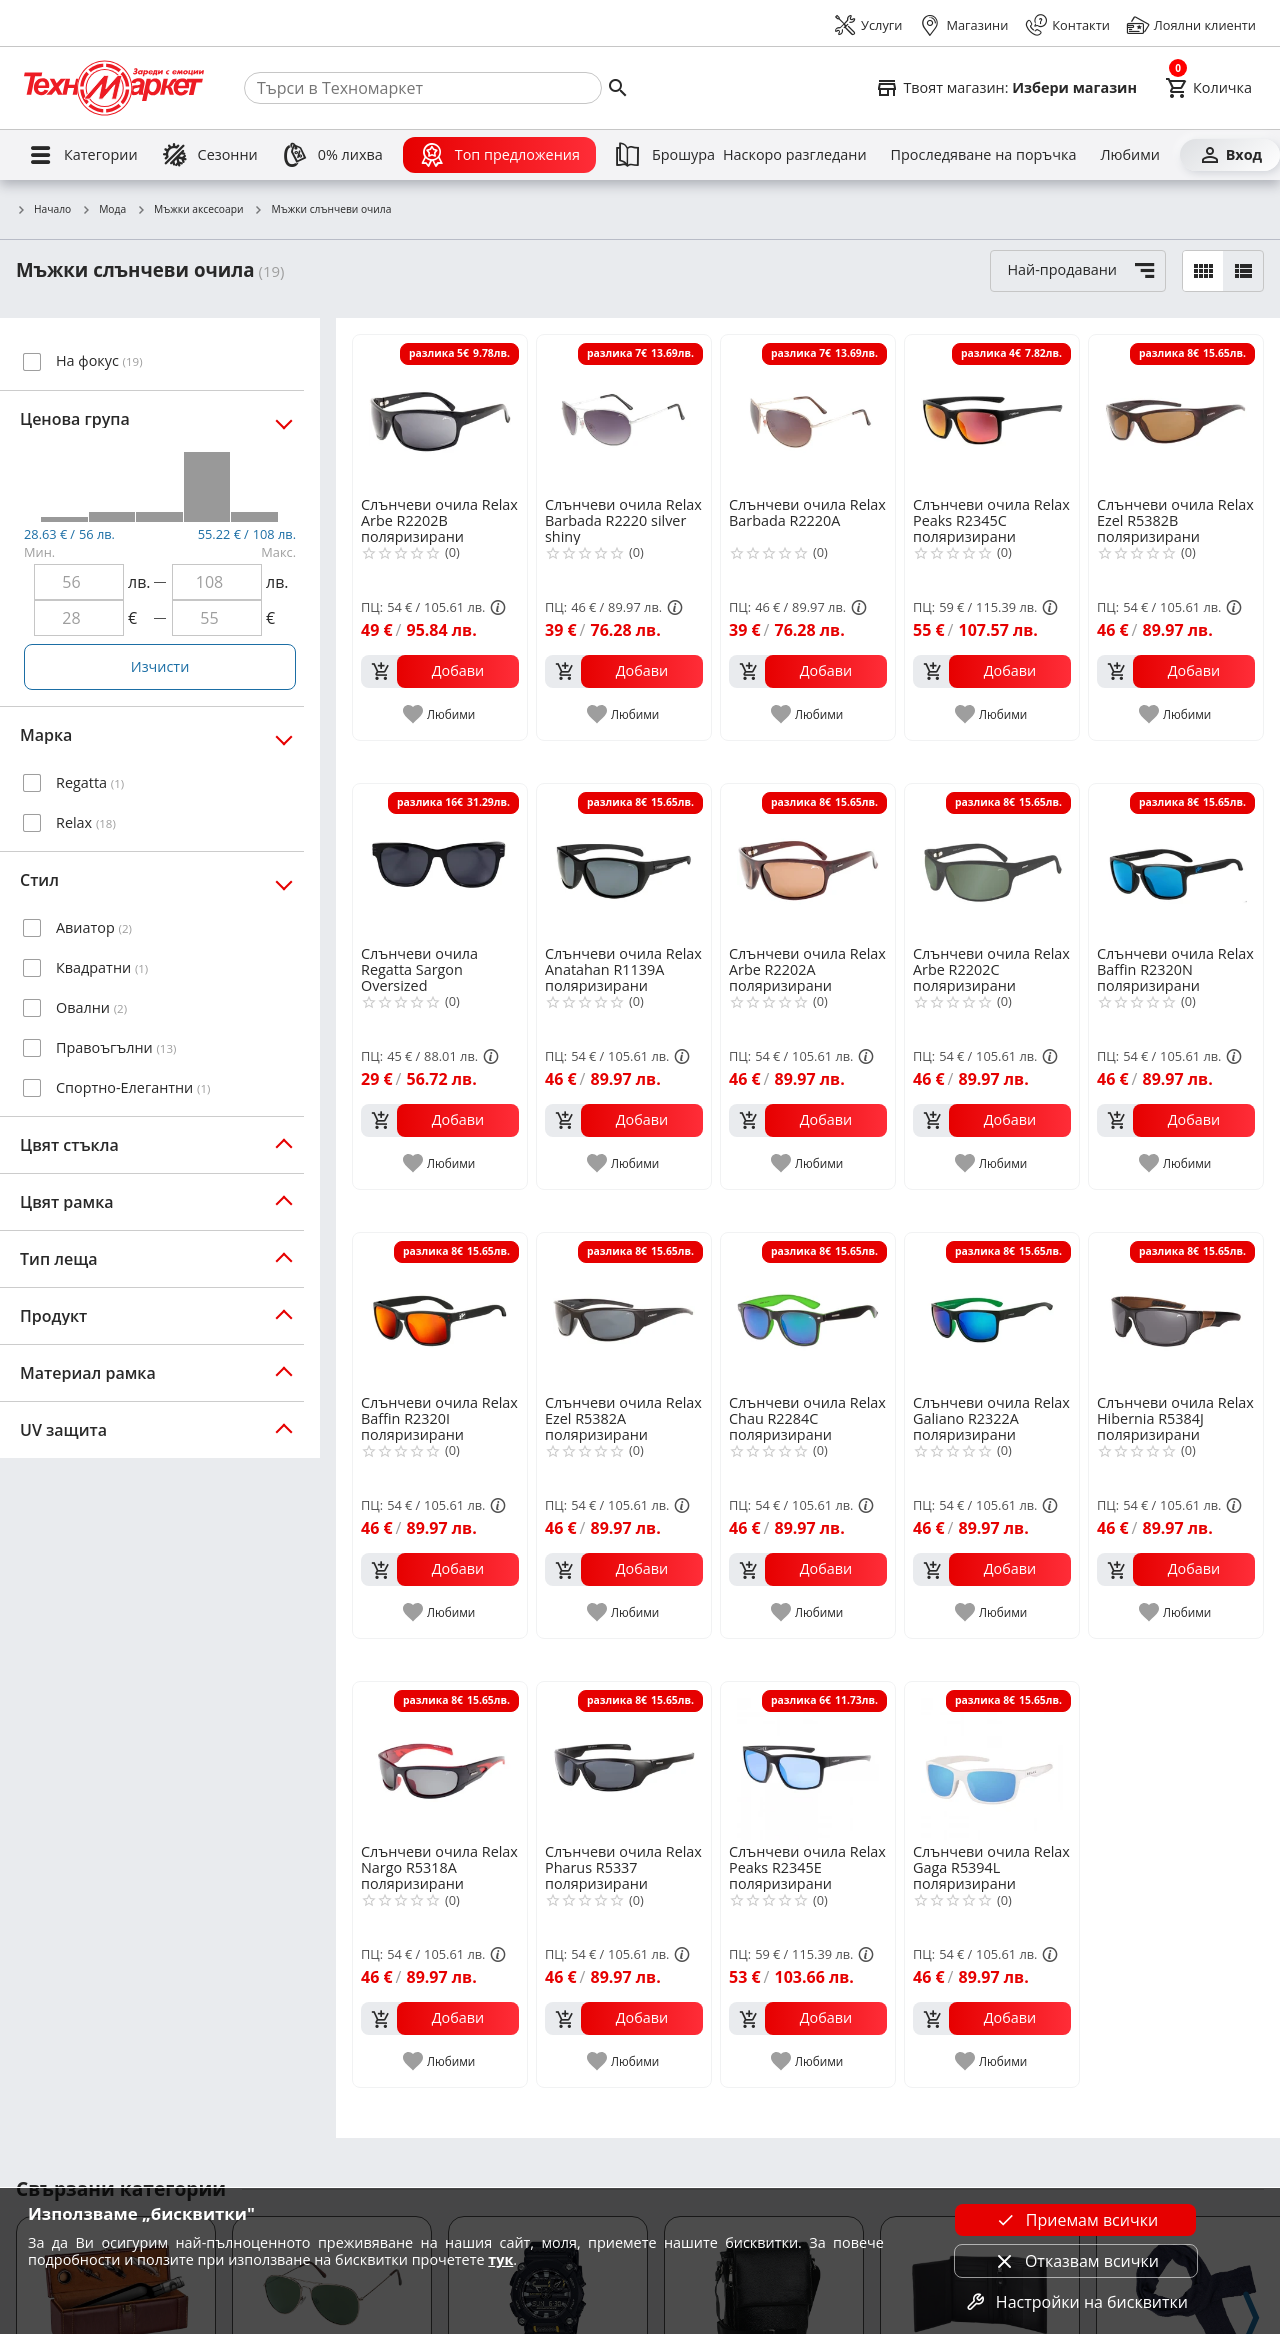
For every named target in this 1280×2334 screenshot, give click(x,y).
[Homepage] (114, 88)
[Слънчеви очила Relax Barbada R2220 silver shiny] (624, 414)
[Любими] (1129, 155)
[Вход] (1230, 155)
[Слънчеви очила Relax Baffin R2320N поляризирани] (1176, 863)
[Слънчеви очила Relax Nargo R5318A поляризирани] (440, 1761)
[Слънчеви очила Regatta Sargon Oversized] (440, 863)
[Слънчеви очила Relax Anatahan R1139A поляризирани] (624, 863)
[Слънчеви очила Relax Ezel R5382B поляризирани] (1176, 414)
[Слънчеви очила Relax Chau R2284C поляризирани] (808, 1312)
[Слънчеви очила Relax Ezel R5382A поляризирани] (624, 1312)
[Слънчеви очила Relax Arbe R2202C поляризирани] (992, 863)
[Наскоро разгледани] (795, 155)
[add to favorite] (440, 714)
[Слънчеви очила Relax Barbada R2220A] (808, 414)
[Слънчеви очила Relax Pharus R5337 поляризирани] (624, 1761)
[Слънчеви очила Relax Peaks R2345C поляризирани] (992, 414)
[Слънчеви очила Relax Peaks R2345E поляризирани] (808, 1761)
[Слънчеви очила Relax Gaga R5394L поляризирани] (992, 1761)
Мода (103, 210)
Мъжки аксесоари (189, 210)
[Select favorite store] (1006, 88)
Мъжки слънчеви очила (322, 210)
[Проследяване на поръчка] (984, 155)
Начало (43, 210)
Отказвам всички (1076, 2261)
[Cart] (1208, 88)
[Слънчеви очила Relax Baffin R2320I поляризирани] (440, 1312)
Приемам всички (1076, 2220)
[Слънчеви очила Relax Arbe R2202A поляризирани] (808, 863)
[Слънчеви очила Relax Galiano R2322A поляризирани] (992, 1312)
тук (500, 2259)
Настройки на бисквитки (1076, 2302)
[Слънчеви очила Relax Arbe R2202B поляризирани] (440, 414)
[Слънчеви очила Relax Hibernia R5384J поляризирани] (1176, 1312)
